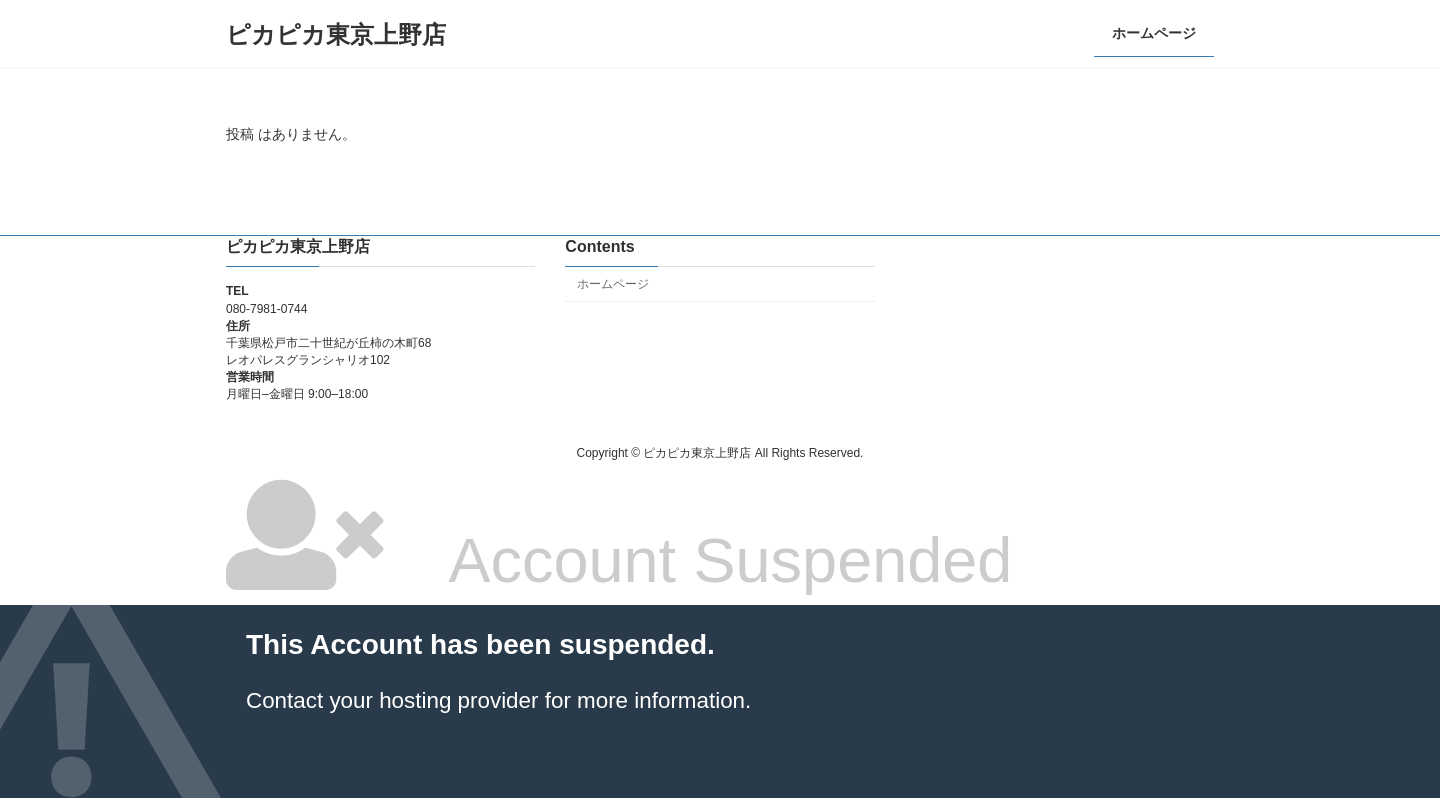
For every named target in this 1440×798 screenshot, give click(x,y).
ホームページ (613, 284)
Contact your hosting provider (392, 700)
